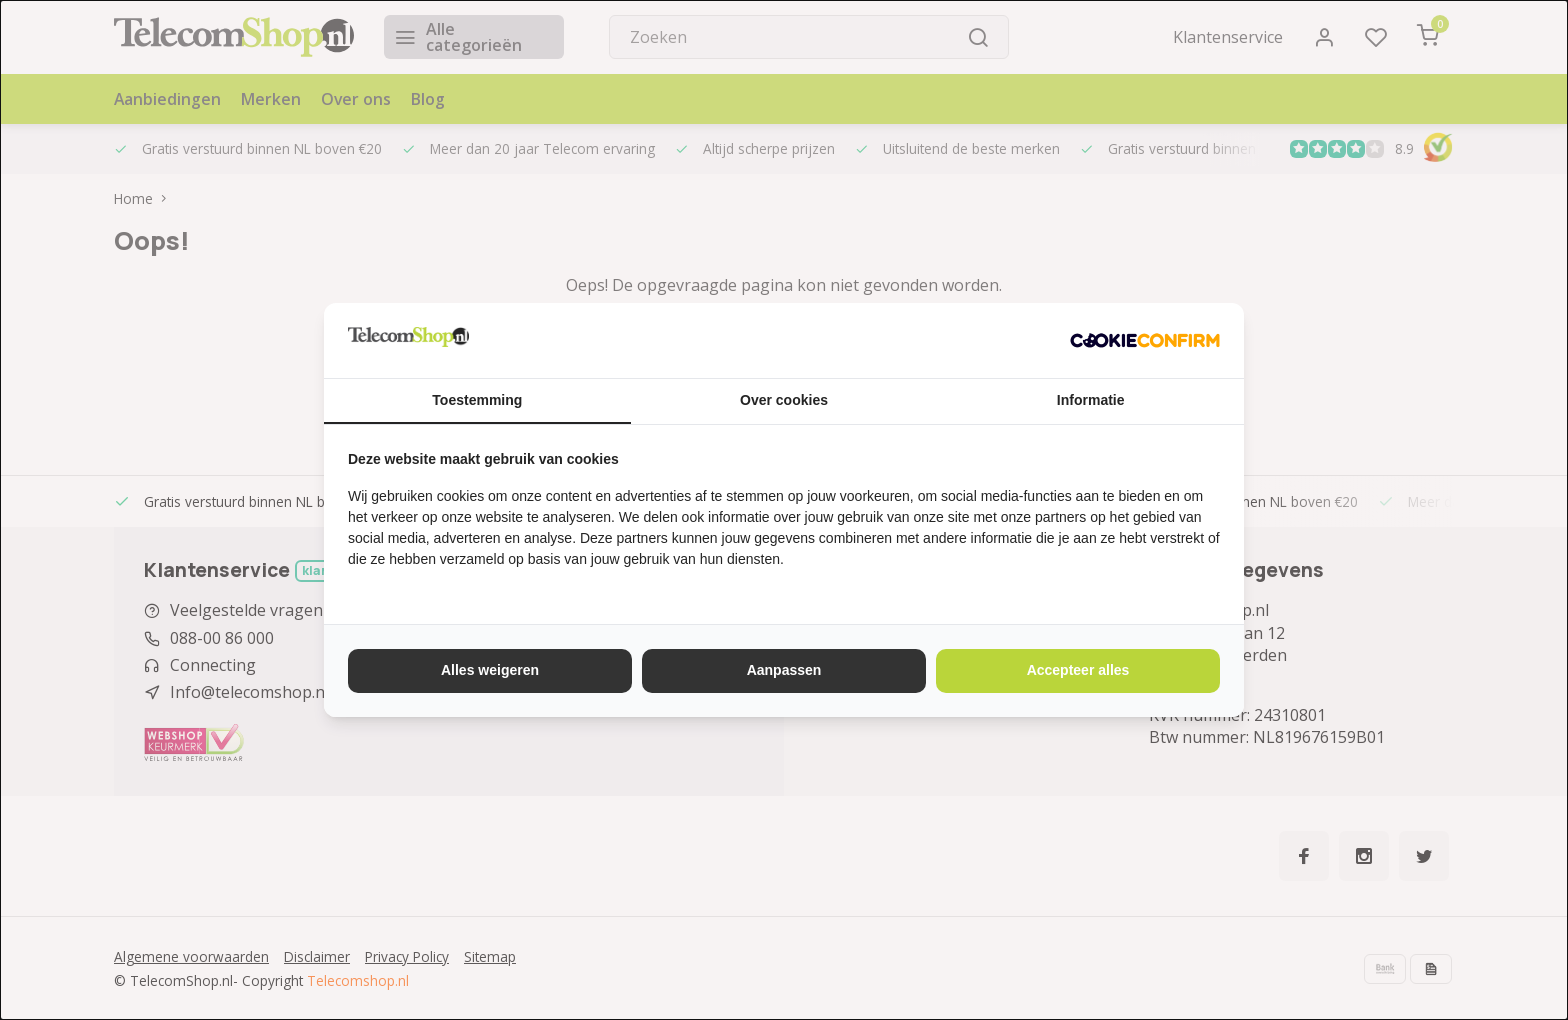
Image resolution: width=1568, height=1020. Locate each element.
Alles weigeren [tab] (490, 670)
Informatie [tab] (1091, 400)
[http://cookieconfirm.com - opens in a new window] (1145, 340)
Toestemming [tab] (477, 400)
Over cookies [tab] (784, 400)
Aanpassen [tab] (784, 670)
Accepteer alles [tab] (1078, 670)
